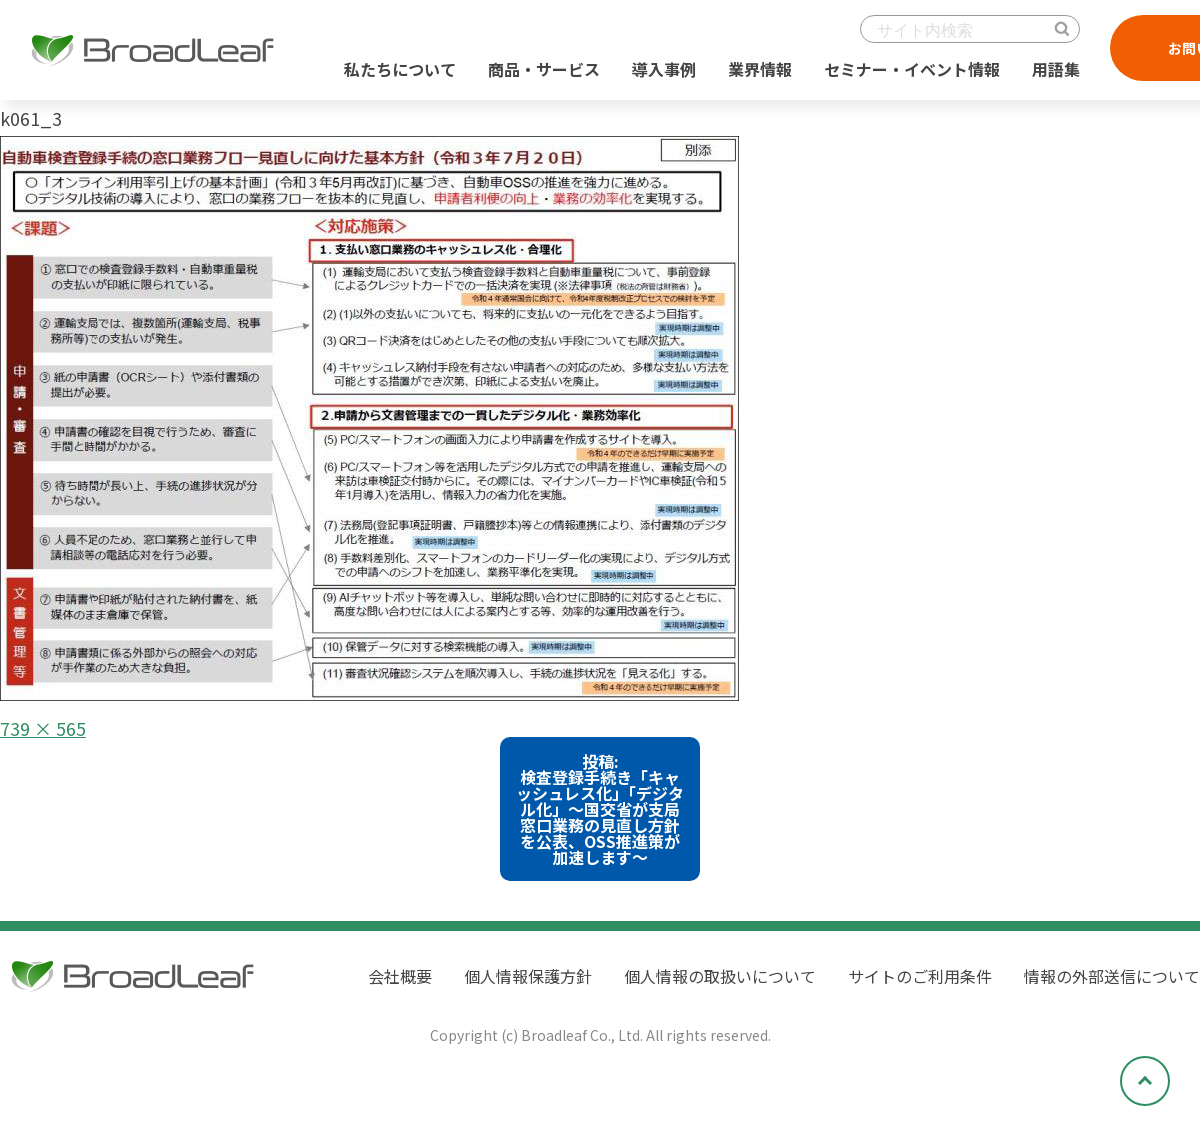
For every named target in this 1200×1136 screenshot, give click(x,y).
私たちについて (400, 69)
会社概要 (400, 976)
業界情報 (760, 69)
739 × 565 (43, 728)
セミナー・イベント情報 (912, 69)
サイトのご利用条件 (920, 976)
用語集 (1056, 69)
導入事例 (664, 69)
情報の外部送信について (1112, 976)
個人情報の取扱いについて (720, 976)
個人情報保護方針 (528, 976)
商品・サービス (544, 69)
